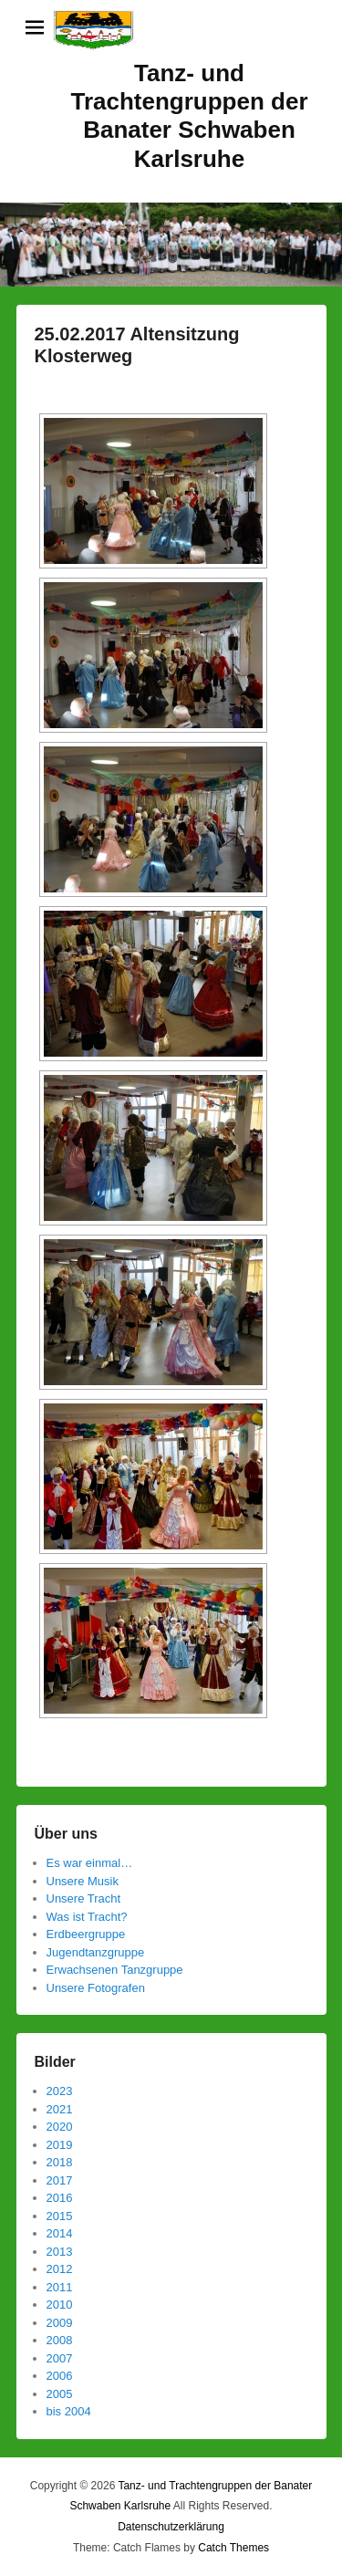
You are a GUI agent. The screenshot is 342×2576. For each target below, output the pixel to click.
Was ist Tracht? (87, 1917)
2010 (60, 2304)
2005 (60, 2394)
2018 (60, 2162)
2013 (60, 2251)
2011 (60, 2287)
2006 (60, 2376)
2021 (60, 2109)
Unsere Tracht (84, 1898)
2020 (60, 2126)
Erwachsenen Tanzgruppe (115, 1969)
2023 (60, 2091)
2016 (60, 2198)
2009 (60, 2323)
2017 (60, 2180)
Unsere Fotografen (96, 1988)
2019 (60, 2145)
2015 (60, 2216)
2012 (60, 2269)
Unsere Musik (83, 1881)
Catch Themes (233, 2547)
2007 (60, 2358)
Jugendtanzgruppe (96, 1952)
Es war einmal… (90, 1863)
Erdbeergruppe (86, 1934)
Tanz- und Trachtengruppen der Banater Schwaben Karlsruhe (188, 115)
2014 (60, 2233)
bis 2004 (69, 2411)
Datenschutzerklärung (171, 2526)
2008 (60, 2340)
